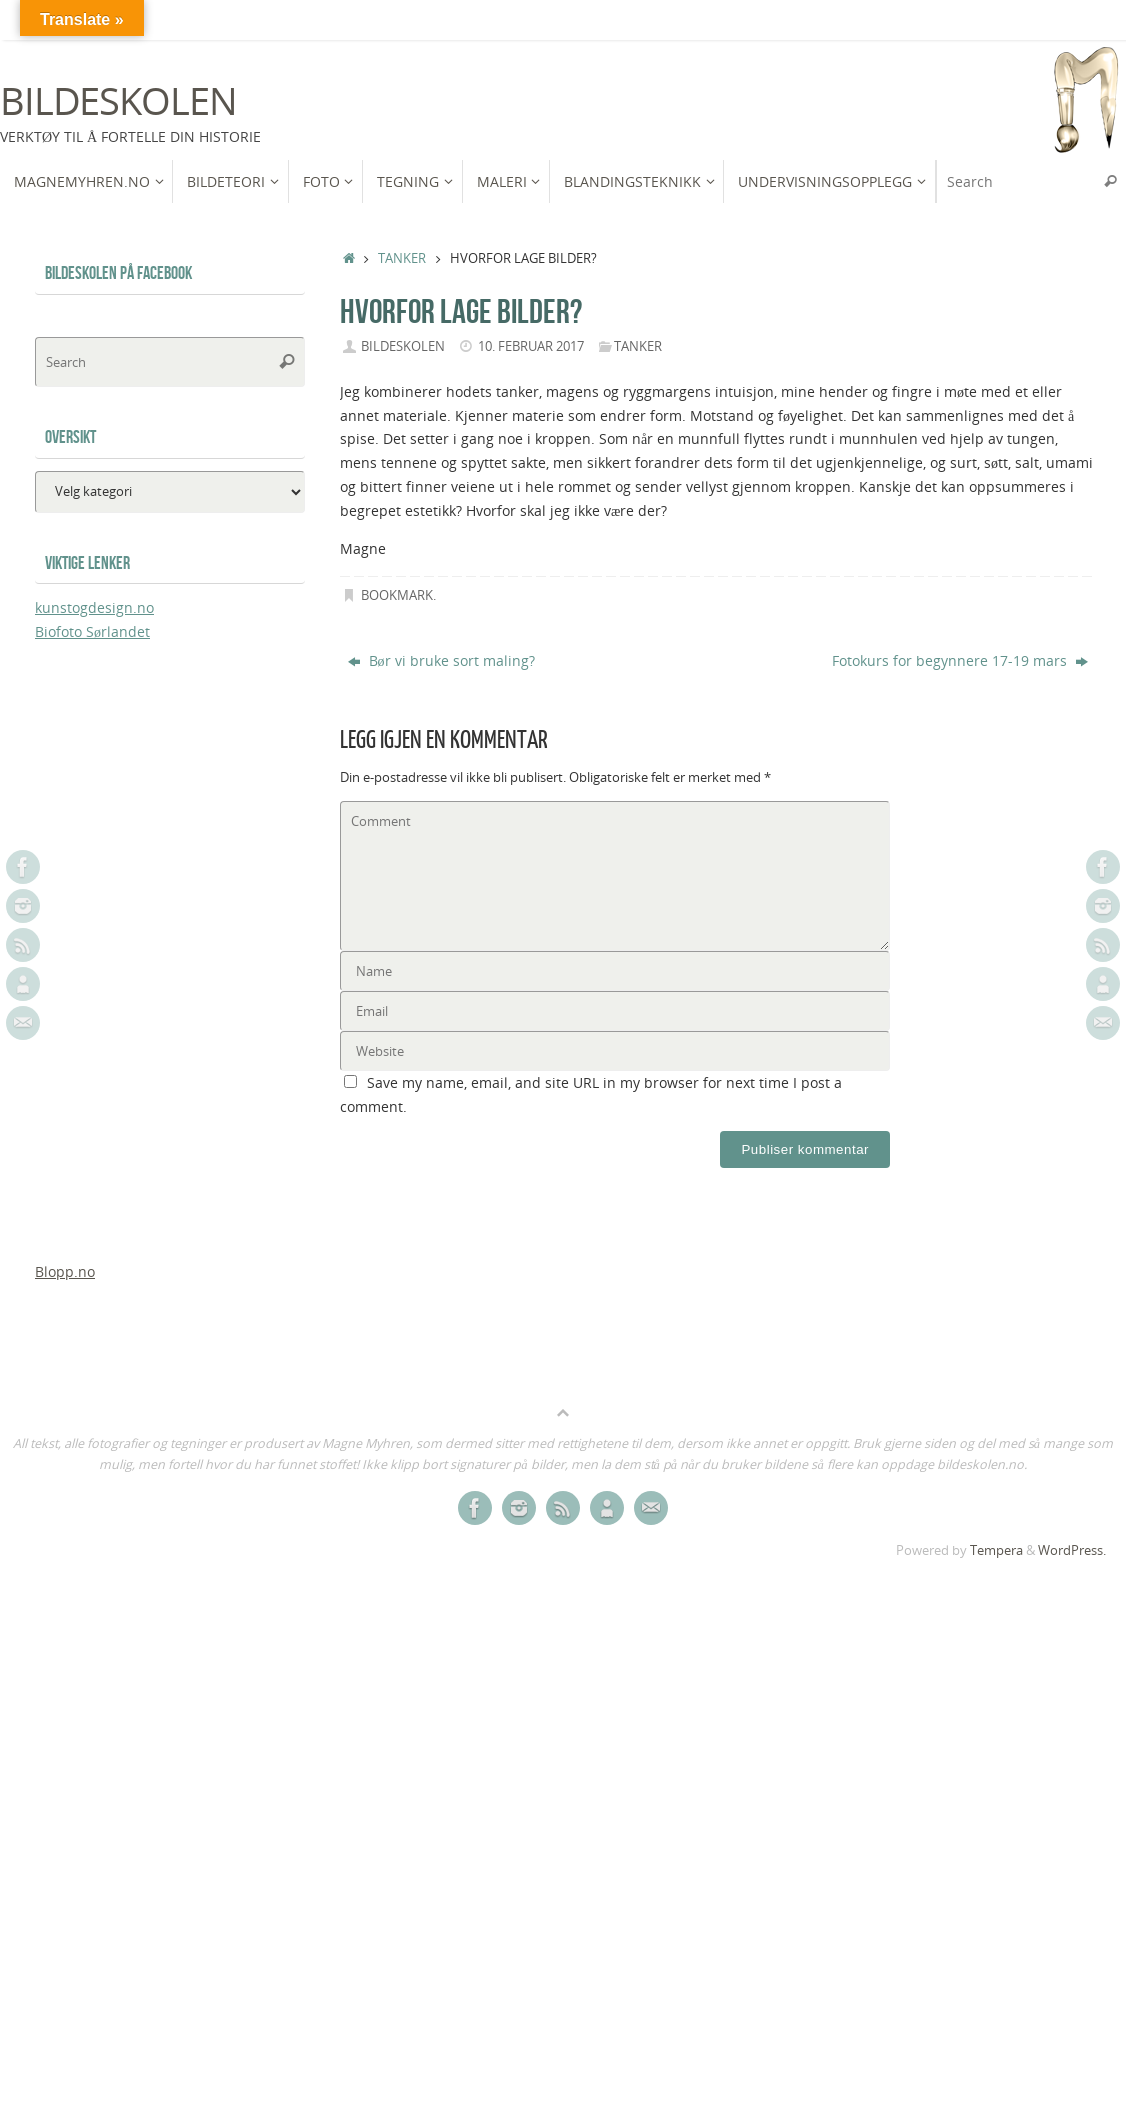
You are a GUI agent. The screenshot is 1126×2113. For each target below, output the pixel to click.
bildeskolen (403, 346)
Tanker (402, 258)
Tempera (996, 1550)
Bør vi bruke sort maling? (441, 660)
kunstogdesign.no (94, 607)
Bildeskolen (118, 101)
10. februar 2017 (531, 346)
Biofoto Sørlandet (92, 631)
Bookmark (397, 595)
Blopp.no (65, 1271)
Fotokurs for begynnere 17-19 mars (960, 660)
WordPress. (1072, 1550)
